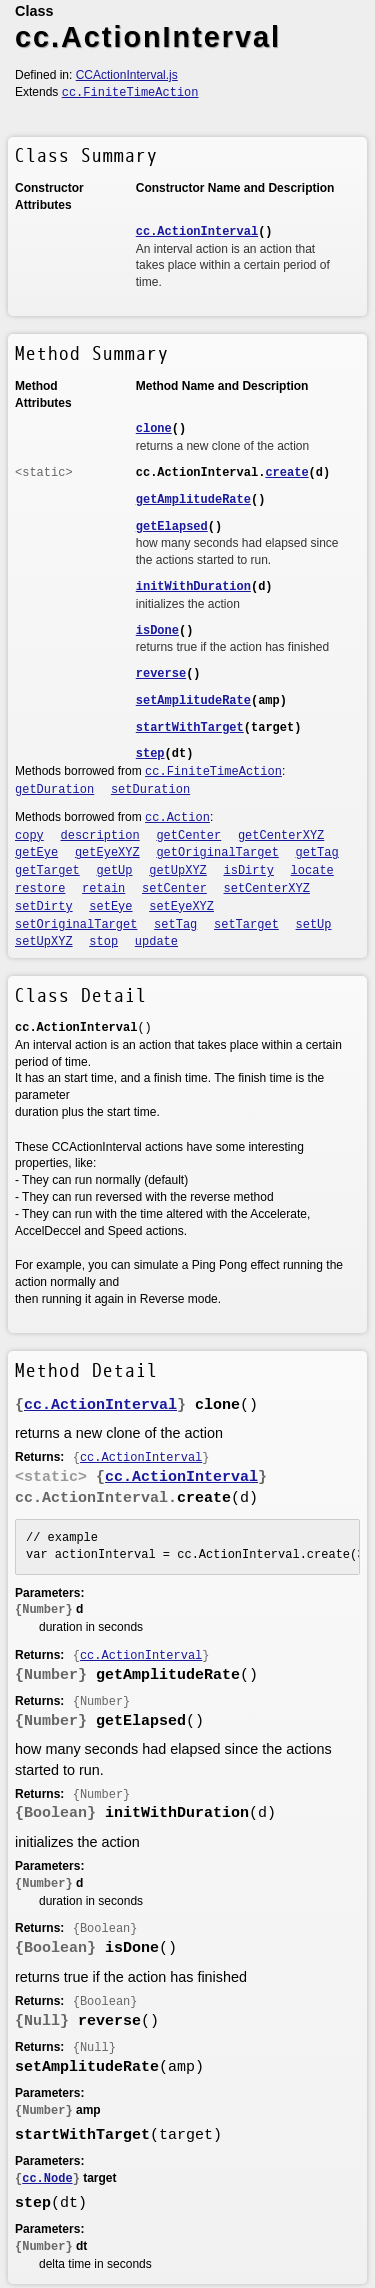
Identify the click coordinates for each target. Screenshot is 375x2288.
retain (103, 889)
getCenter (188, 836)
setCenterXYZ (267, 889)
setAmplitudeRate (193, 701)
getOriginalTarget (217, 853)
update (156, 942)
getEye (36, 853)
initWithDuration (193, 587)
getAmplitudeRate (193, 500)
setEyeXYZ (181, 907)
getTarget (47, 871)
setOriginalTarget (76, 925)
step (150, 754)
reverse (161, 674)
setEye (110, 907)
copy (29, 836)
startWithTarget (190, 728)
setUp (314, 925)
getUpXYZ (178, 871)
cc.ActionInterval (197, 232)
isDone (157, 631)
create (286, 473)
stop (103, 942)
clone (154, 429)
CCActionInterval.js (127, 75)
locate (312, 871)
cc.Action (177, 818)
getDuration (54, 790)
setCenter (174, 889)
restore (40, 889)
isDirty (249, 871)
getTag (317, 853)
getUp (115, 871)
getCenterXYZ (281, 836)
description (100, 836)
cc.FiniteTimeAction (130, 93)
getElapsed (172, 527)
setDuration (150, 790)
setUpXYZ (44, 942)
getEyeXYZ (107, 853)
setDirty (44, 907)
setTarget (246, 925)
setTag (175, 925)
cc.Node (47, 2179)
